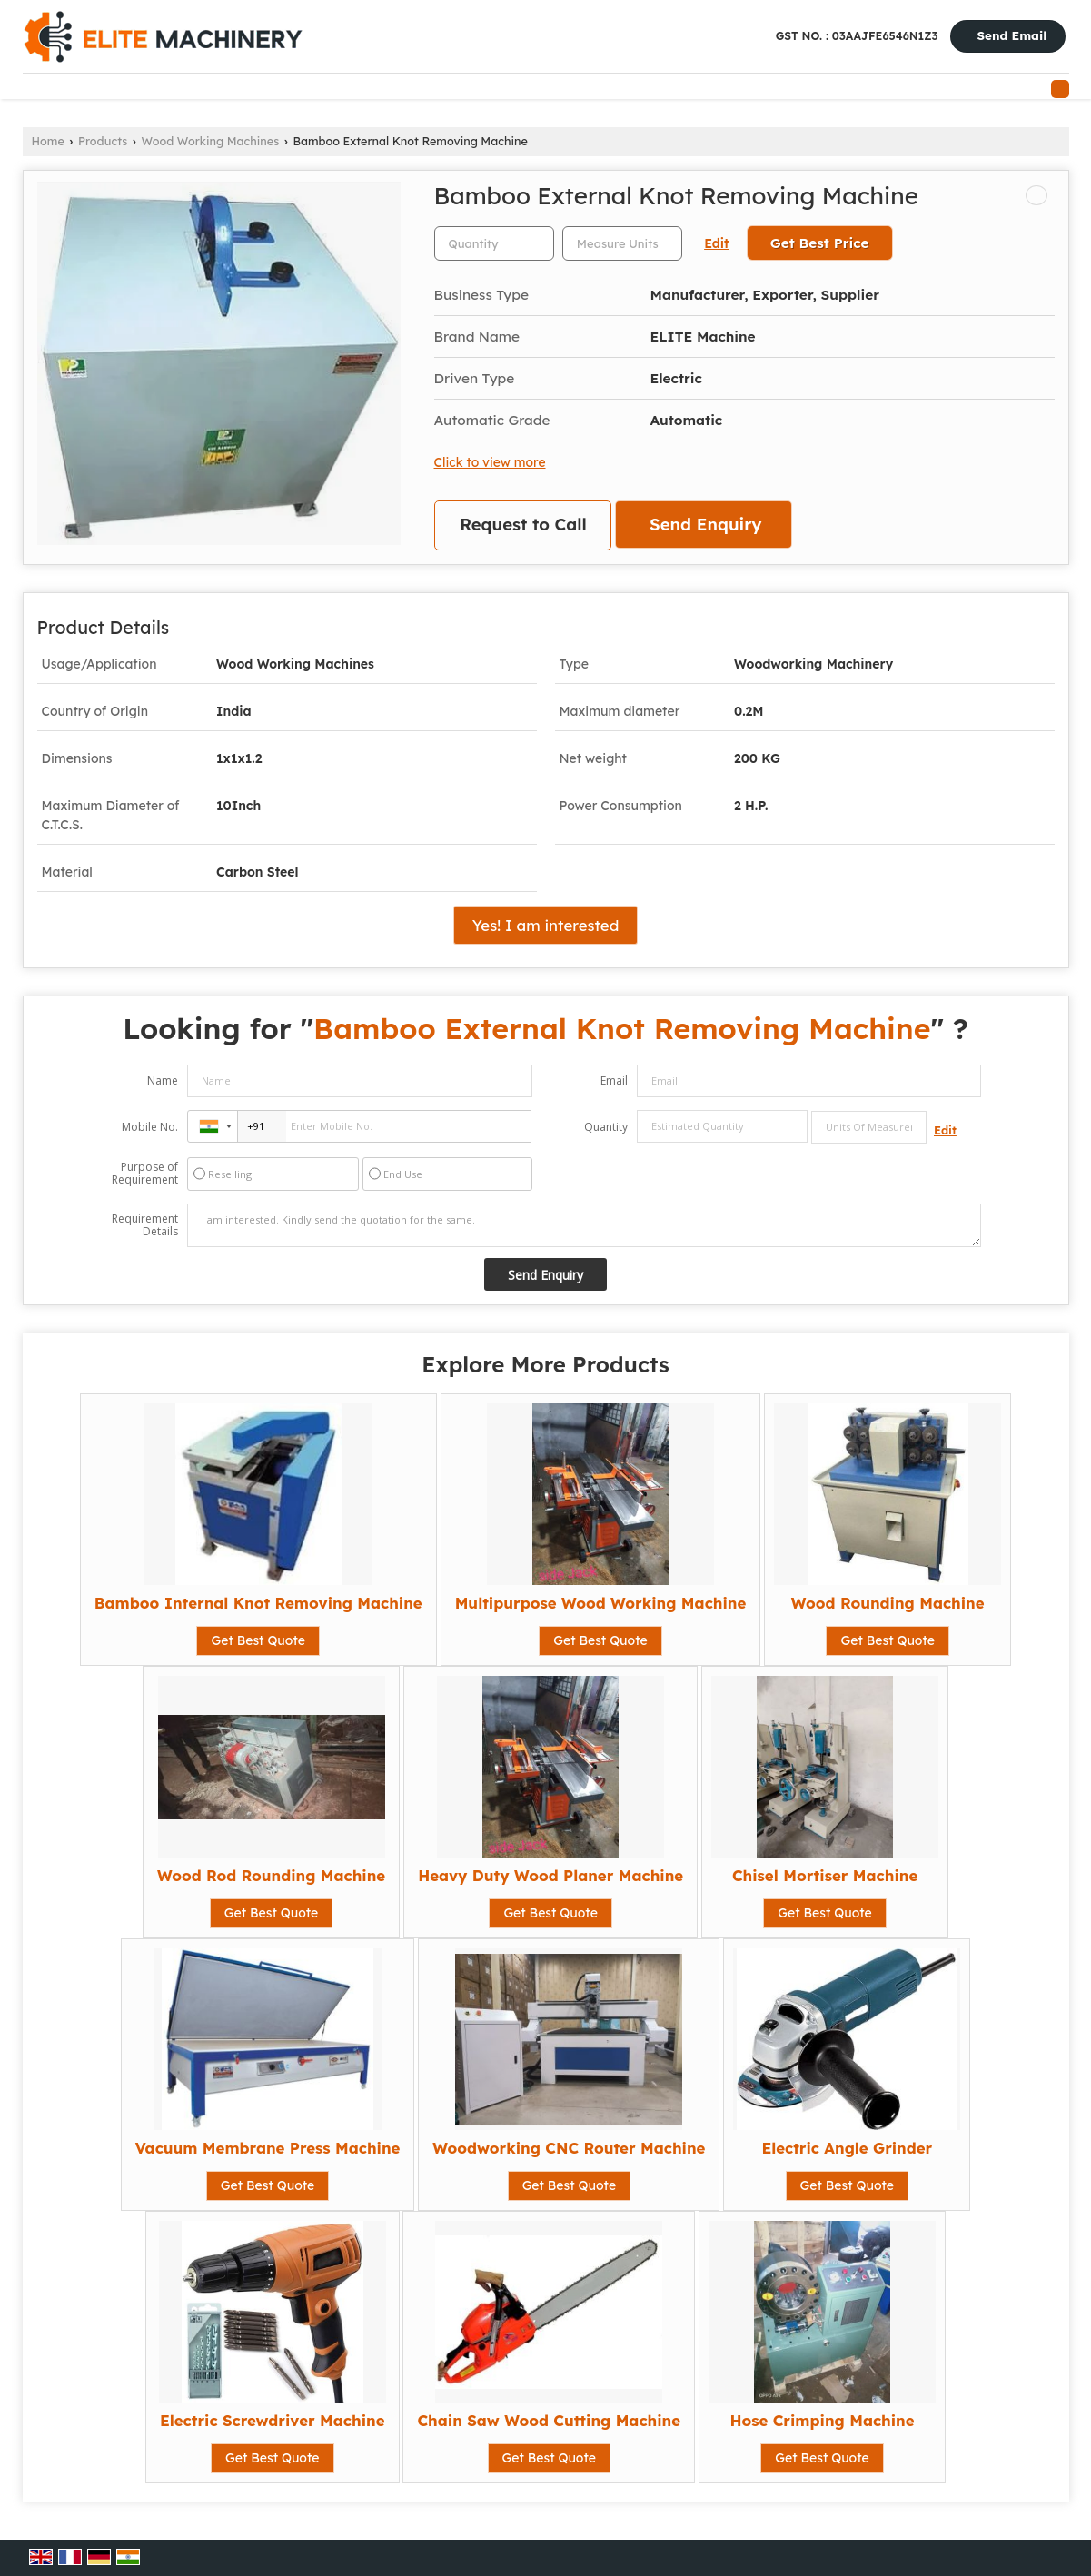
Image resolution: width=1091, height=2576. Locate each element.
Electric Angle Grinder (846, 2147)
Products (102, 141)
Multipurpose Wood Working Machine (601, 1602)
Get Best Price (819, 243)
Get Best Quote (258, 1640)
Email (614, 1080)
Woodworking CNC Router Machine (568, 2147)
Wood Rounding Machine (888, 1602)
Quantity (606, 1126)
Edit (716, 243)
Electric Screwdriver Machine (272, 2420)
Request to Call (523, 524)
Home (48, 141)
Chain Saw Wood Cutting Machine (548, 2420)
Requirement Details (145, 1225)
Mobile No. (150, 1126)
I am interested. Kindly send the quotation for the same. (584, 1225)
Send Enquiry (705, 524)
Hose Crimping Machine (821, 2420)
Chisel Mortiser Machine (824, 1875)
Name (162, 1080)
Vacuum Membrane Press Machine (268, 2147)
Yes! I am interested (546, 925)
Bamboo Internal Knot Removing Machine (258, 1602)
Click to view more (490, 462)
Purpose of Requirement (145, 1173)
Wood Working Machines (211, 141)
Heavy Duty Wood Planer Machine (550, 1875)
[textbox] (622, 243)
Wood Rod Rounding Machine (271, 1875)
